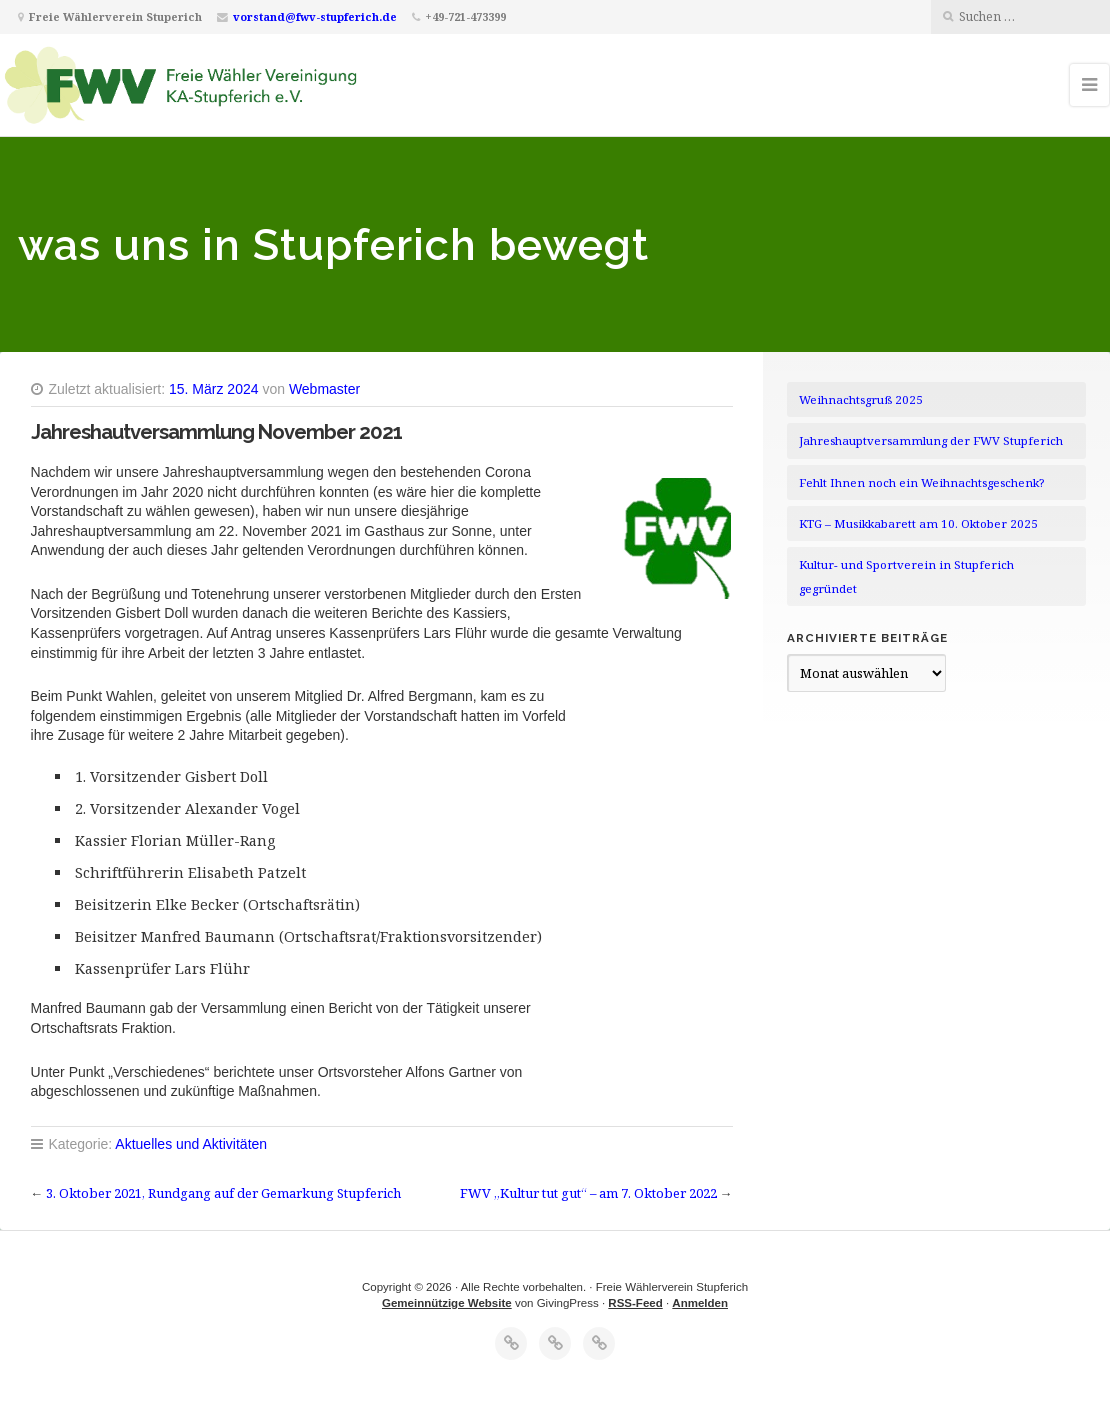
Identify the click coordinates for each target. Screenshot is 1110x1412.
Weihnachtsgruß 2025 (861, 399)
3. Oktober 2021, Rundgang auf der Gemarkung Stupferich (223, 1193)
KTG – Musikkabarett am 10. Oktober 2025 (918, 523)
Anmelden (700, 1303)
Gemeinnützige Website (447, 1303)
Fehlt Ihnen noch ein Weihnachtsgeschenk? (921, 482)
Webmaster (324, 389)
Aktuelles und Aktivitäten (191, 1144)
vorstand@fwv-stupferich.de (315, 16)
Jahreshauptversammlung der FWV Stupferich (931, 440)
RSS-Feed (635, 1303)
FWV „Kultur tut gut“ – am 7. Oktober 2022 (588, 1193)
